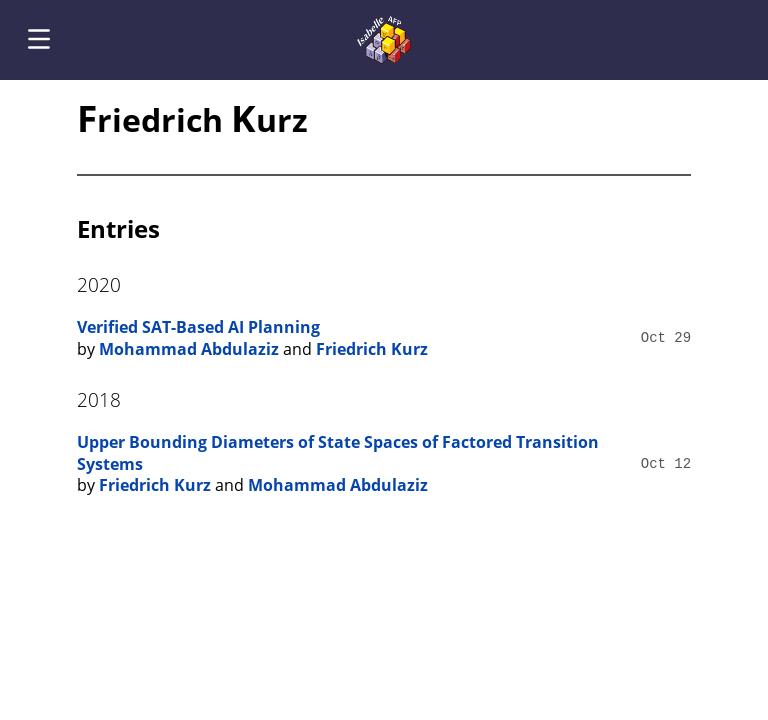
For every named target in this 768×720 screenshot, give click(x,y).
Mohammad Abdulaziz (189, 349)
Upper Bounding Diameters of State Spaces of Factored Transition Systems (338, 453)
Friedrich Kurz (372, 349)
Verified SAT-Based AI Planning (198, 327)
